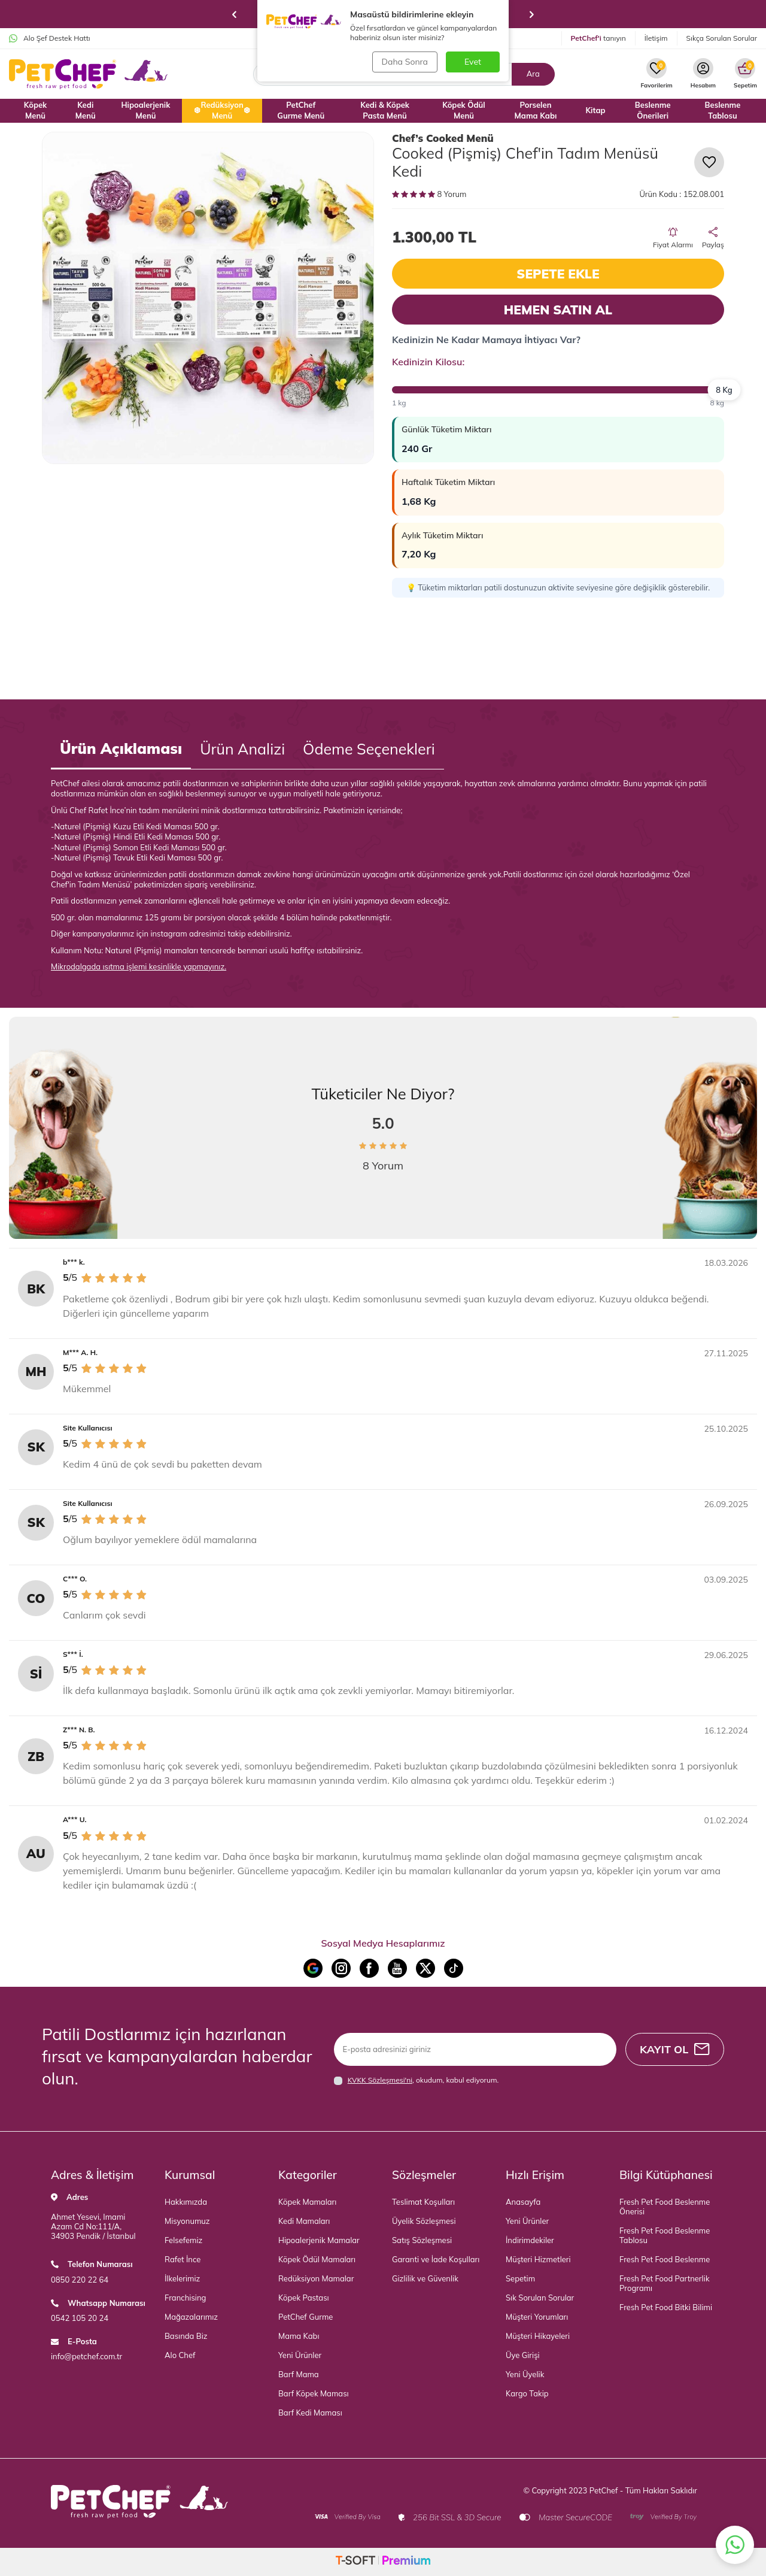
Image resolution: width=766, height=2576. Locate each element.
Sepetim (520, 2278)
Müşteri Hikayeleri (538, 2336)
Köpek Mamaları (307, 2202)
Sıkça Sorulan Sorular (721, 38)
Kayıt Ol (674, 2049)
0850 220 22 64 (79, 2279)
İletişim (656, 38)
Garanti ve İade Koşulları (435, 2259)
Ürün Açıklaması (121, 748)
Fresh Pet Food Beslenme (664, 2259)
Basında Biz (186, 2336)
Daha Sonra (404, 61)
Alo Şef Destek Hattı (49, 38)
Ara (533, 73)
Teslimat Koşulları (423, 2202)
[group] (207, 297)
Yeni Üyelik (525, 2374)
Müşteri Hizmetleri (538, 2259)
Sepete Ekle (557, 273)
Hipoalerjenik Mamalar (319, 2240)
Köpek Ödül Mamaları (316, 2259)
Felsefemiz (183, 2240)
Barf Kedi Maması (310, 2412)
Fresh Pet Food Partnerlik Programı (664, 2283)
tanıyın (598, 38)
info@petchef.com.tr (86, 2356)
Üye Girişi (523, 2355)
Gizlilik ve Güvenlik (425, 2278)
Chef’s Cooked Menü (443, 138)
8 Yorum (429, 194)
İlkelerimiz (182, 2278)
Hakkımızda (186, 2202)
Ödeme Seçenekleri (369, 749)
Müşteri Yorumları (537, 2317)
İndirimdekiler (530, 2240)
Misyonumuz (187, 2221)
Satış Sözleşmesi (422, 2240)
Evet (472, 61)
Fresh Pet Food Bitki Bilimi (665, 2307)
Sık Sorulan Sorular (540, 2297)
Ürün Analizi (242, 749)
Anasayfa (523, 2202)
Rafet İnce (182, 2259)
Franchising (185, 2297)
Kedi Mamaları (304, 2221)
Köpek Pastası (303, 2297)
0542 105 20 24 (79, 2318)
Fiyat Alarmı (673, 238)
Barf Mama (298, 2374)
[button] (234, 14)
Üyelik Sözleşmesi (424, 2221)
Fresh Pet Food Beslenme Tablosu (664, 2235)
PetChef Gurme (305, 2317)
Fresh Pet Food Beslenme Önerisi (664, 2206)
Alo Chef (180, 2355)
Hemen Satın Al (558, 309)
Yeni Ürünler (299, 2355)
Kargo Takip (527, 2393)
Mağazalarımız (191, 2317)
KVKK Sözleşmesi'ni (380, 2079)
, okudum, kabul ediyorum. (416, 2080)
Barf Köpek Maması (313, 2393)
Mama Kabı (299, 2336)
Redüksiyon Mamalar (316, 2278)
